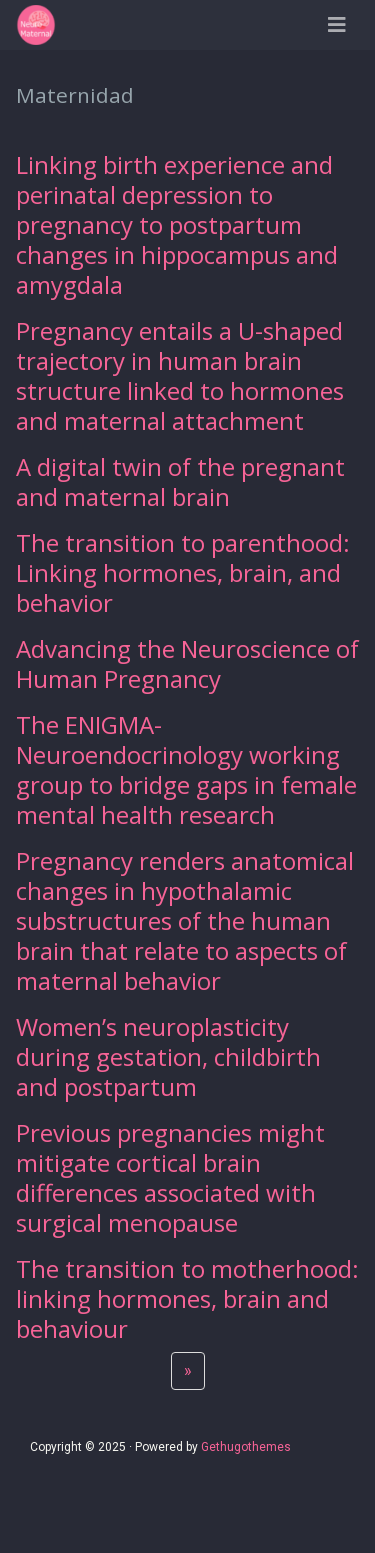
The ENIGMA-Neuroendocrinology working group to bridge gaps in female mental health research (186, 769)
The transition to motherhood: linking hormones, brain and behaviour (187, 1298)
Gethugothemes (246, 1447)
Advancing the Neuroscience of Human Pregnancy (187, 663)
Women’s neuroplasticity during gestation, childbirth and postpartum (168, 1056)
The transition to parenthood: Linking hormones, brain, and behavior (183, 572)
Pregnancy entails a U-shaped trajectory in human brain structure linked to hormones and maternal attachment (180, 375)
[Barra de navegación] (337, 25)
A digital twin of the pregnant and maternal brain (180, 481)
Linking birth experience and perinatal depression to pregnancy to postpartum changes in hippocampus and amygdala (177, 224)
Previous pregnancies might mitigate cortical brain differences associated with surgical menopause (170, 1177)
